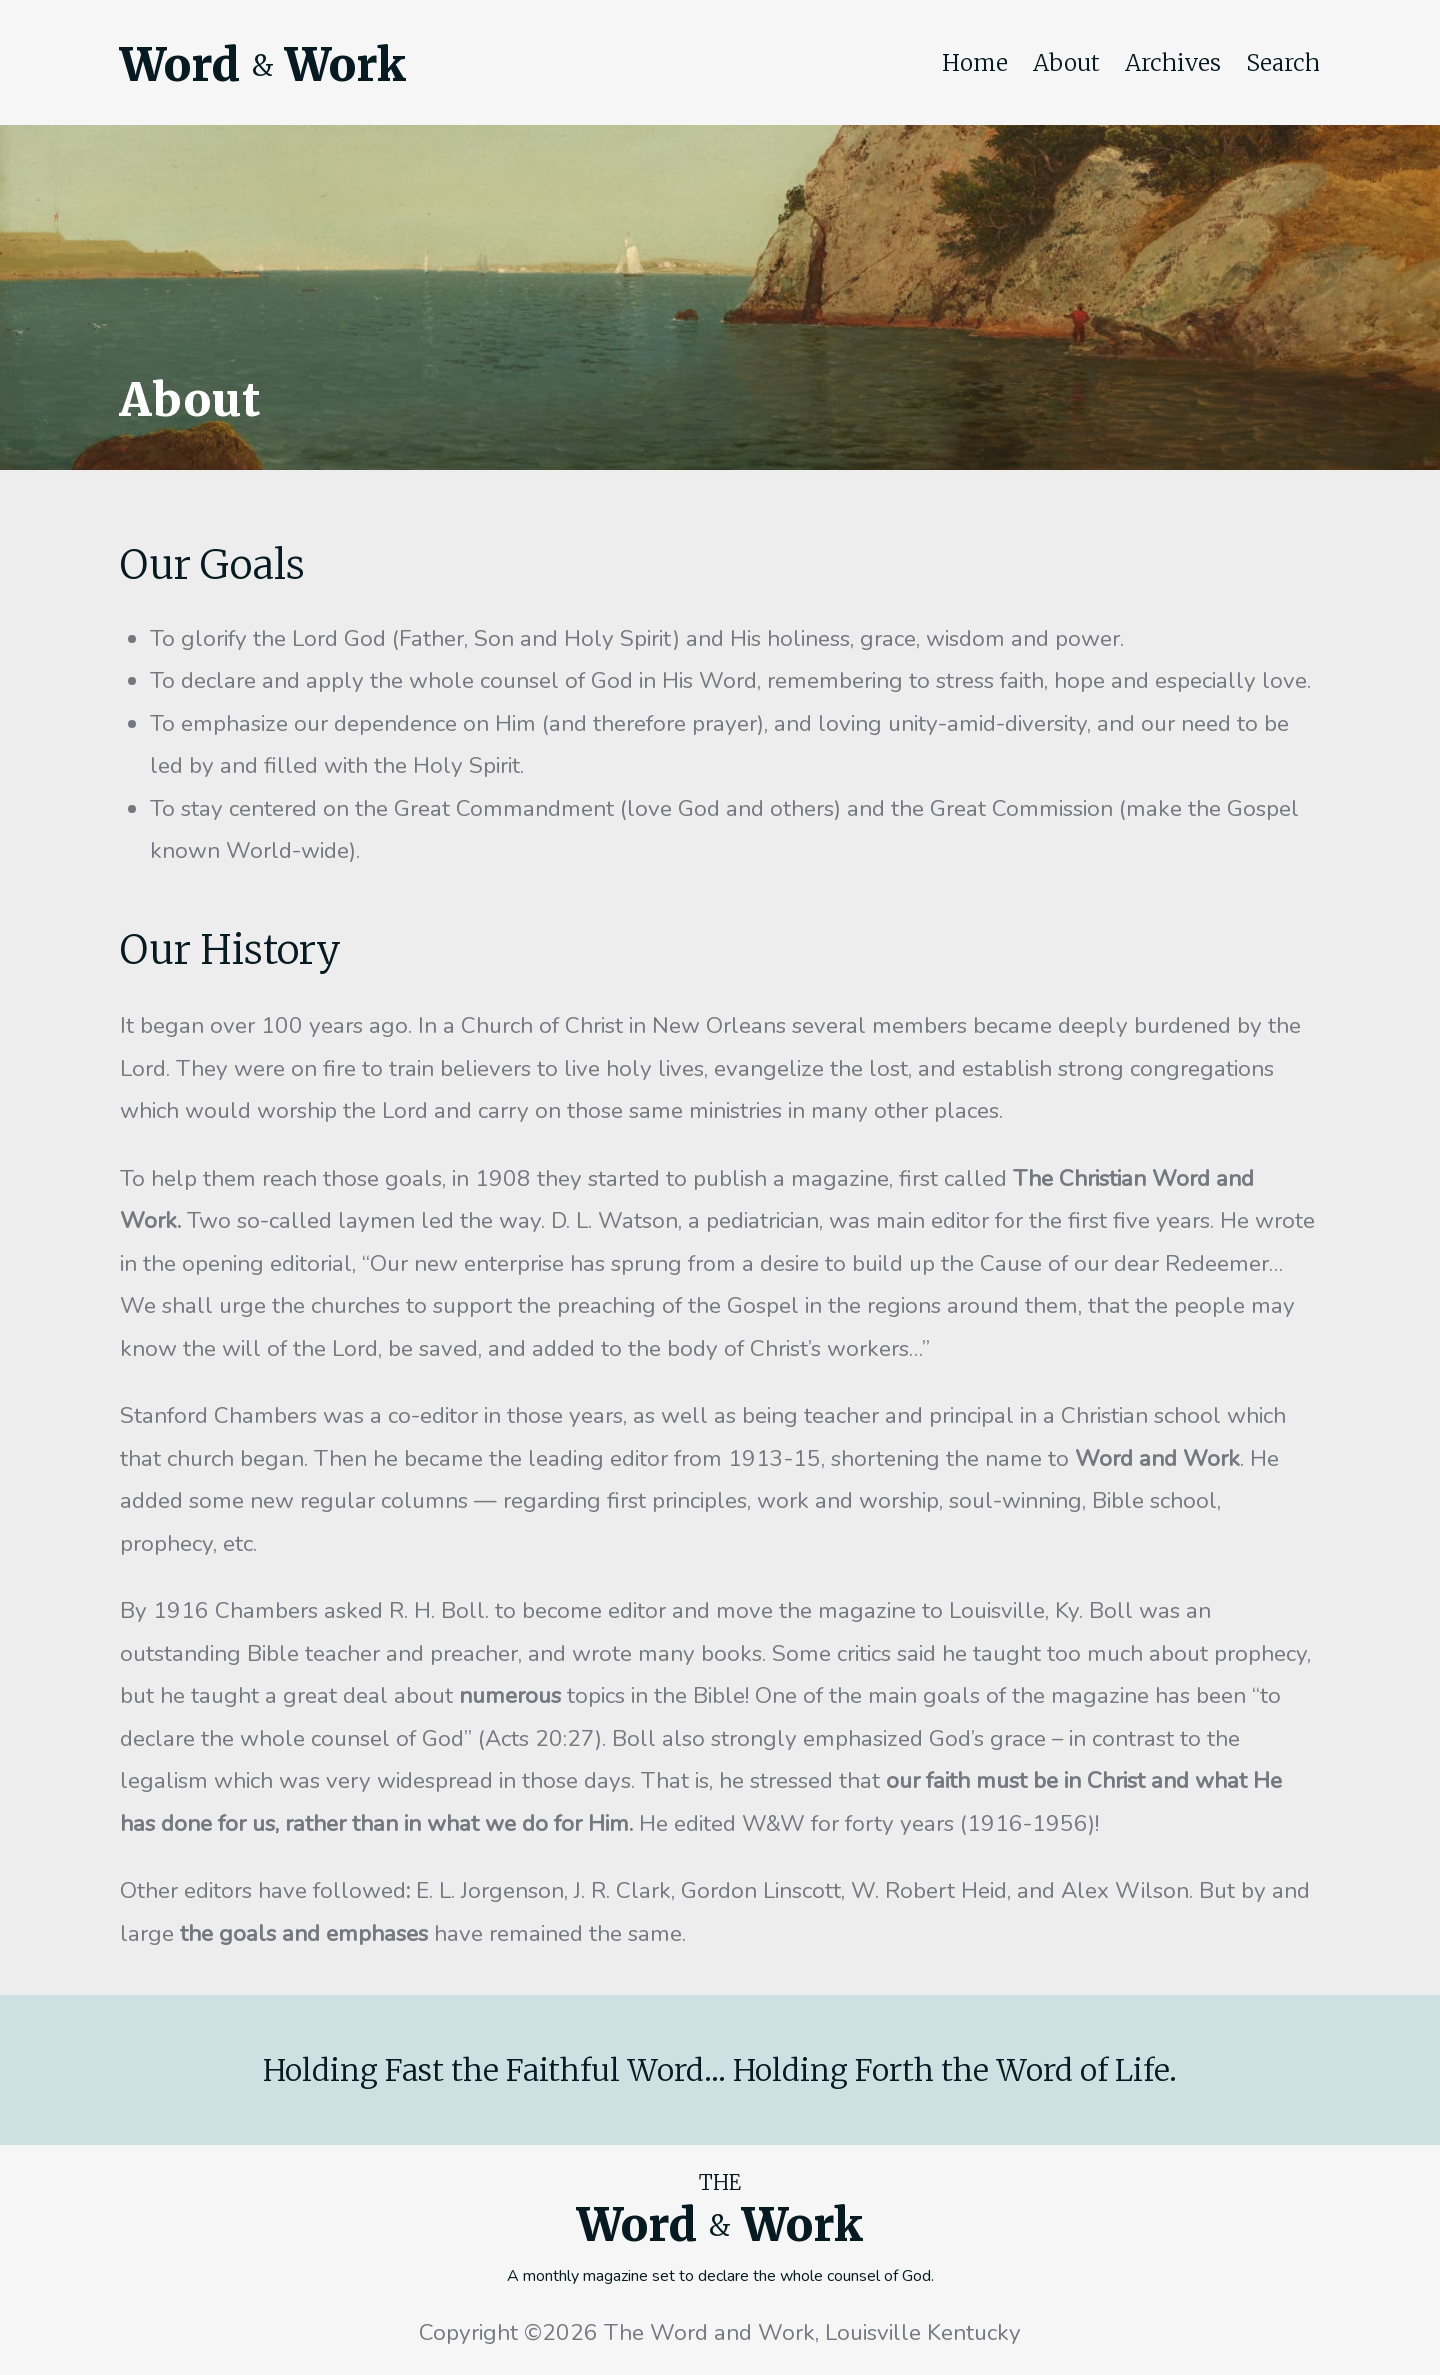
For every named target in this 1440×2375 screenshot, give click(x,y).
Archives (1173, 63)
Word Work (263, 65)
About (1066, 63)
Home (975, 63)
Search (1283, 63)
